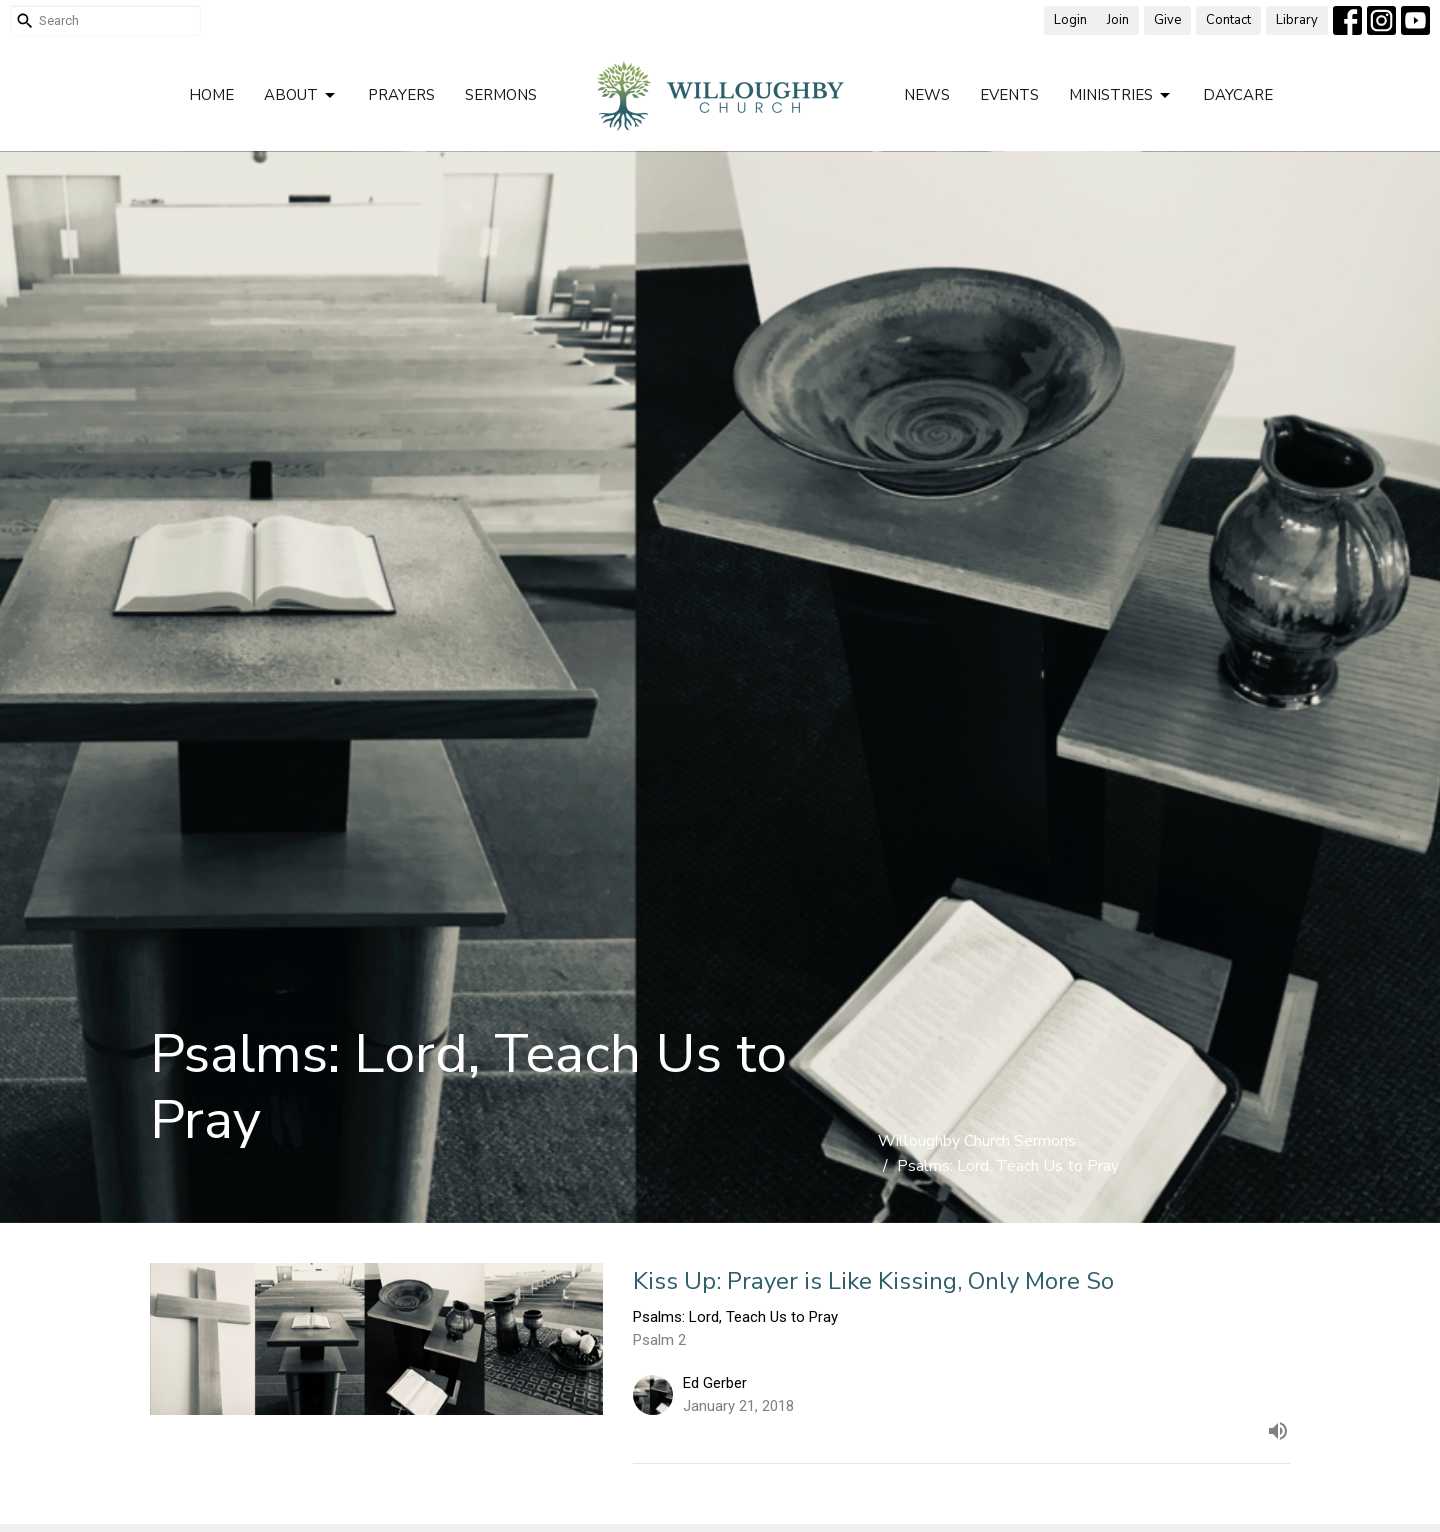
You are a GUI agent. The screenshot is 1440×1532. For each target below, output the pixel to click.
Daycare (1238, 95)
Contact (1228, 20)
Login (1070, 20)
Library (1297, 20)
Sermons (501, 95)
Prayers (401, 95)
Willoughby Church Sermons (977, 1141)
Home (211, 95)
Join (1118, 20)
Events (1009, 95)
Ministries (1121, 95)
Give (1167, 20)
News (927, 95)
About (301, 95)
